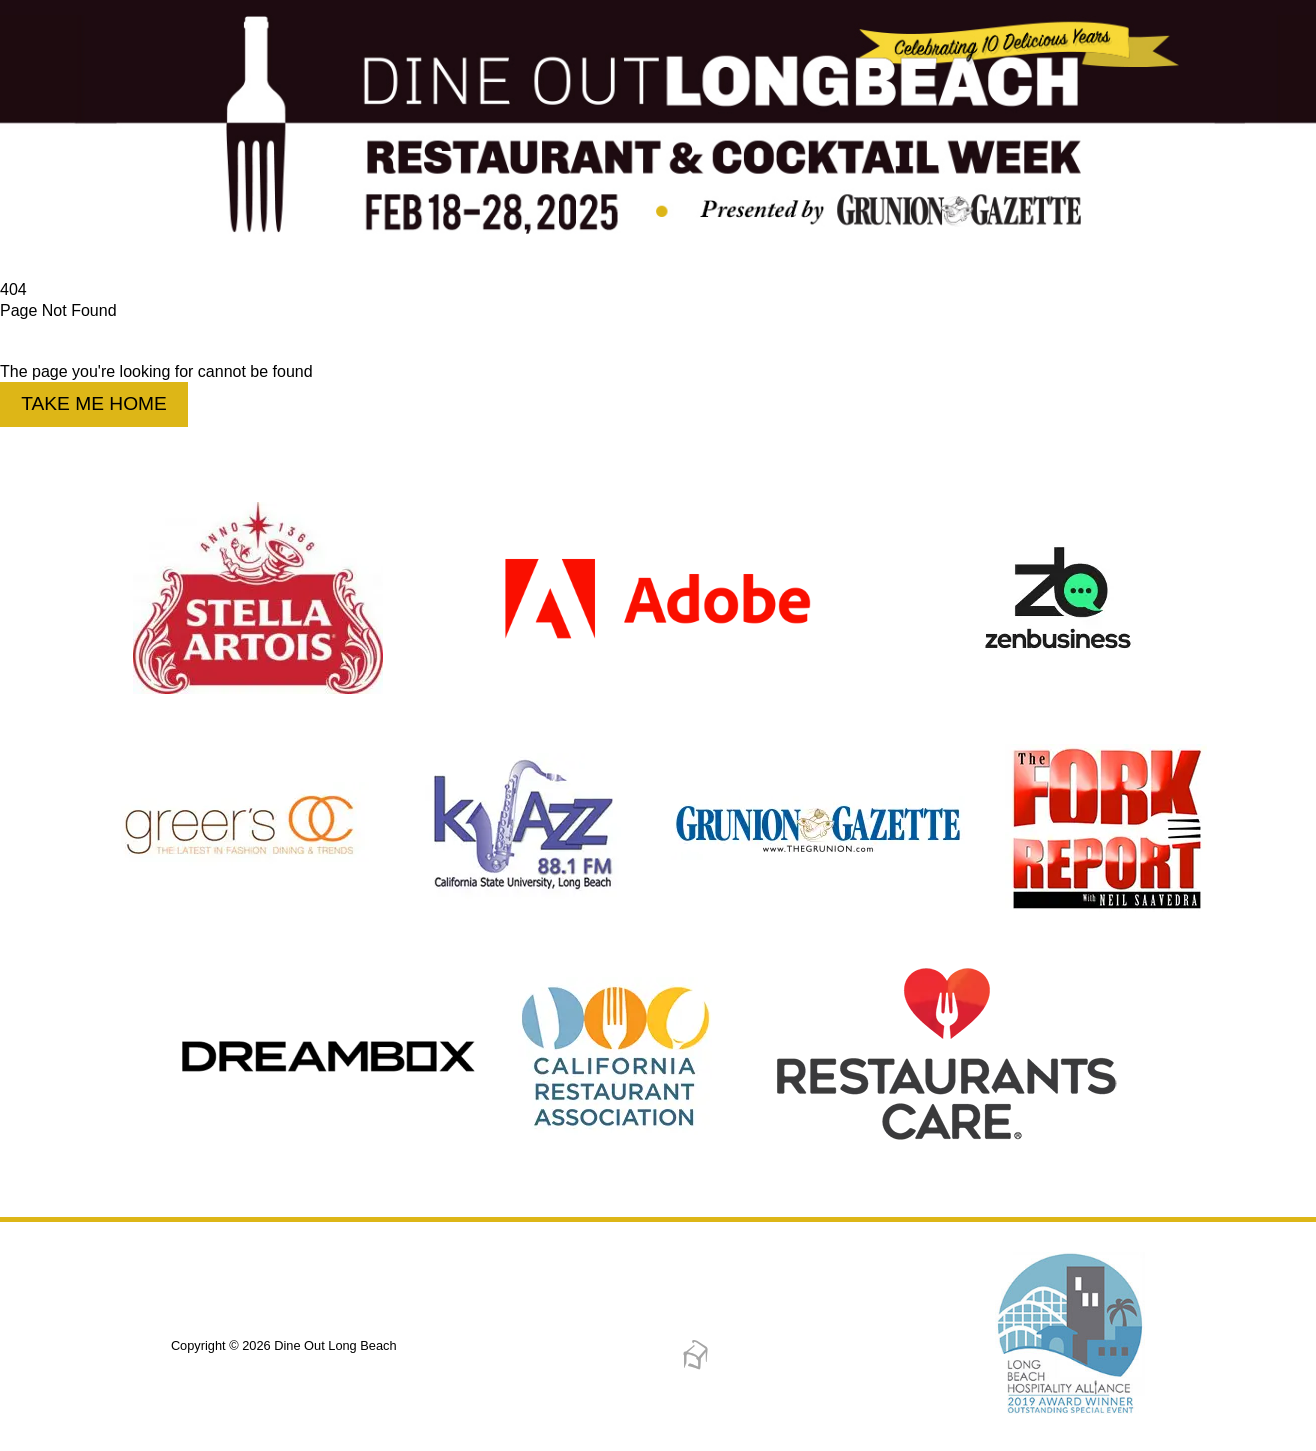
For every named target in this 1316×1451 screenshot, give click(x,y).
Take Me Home (94, 403)
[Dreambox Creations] (695, 1366)
